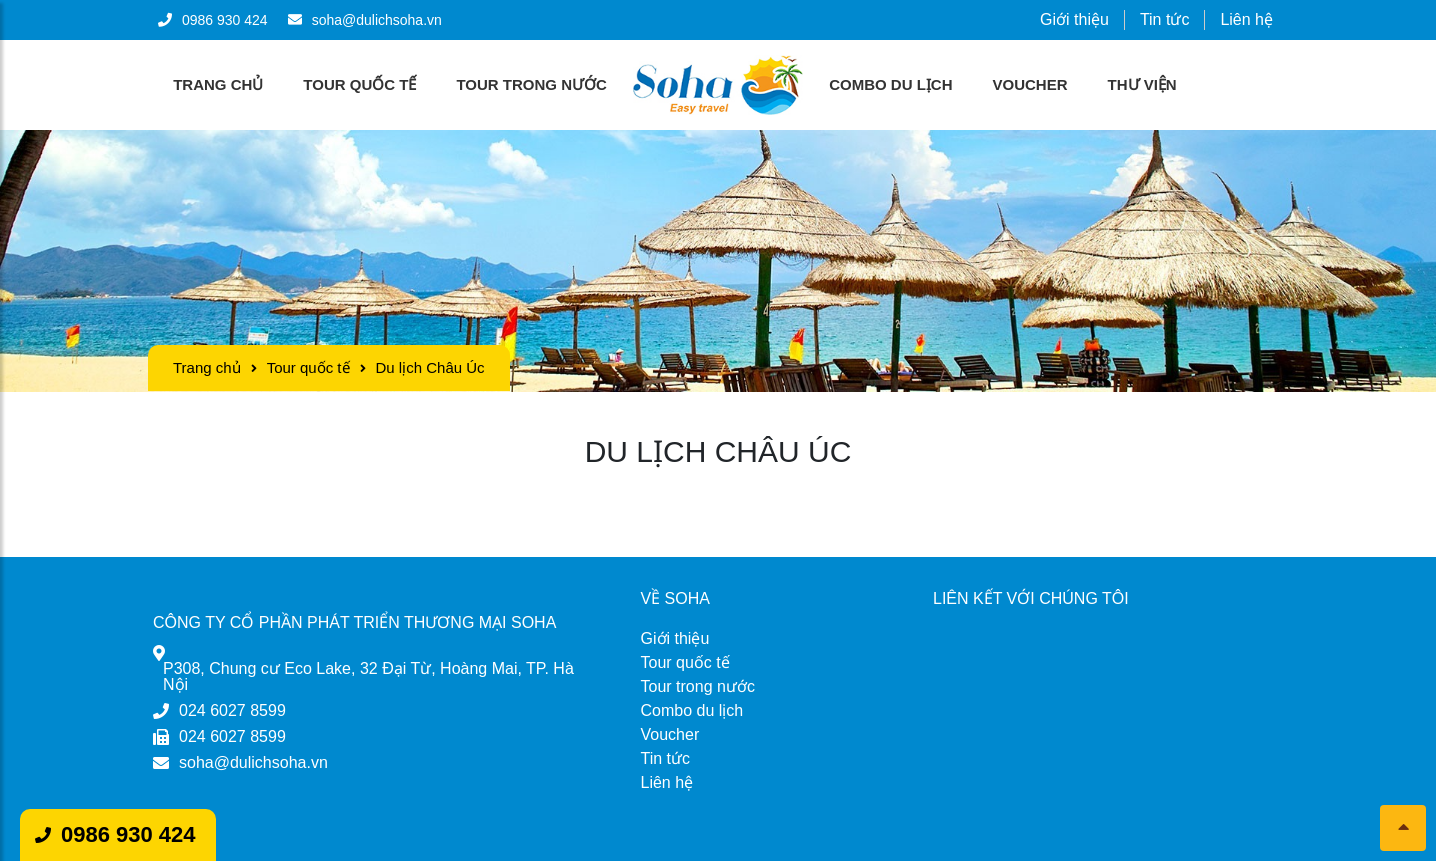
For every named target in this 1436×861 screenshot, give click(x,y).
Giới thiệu (1074, 19)
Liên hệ (1246, 19)
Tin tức (1165, 19)
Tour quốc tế (359, 84)
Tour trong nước (531, 84)
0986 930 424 (128, 834)
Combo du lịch (890, 84)
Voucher (1030, 84)
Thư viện (1142, 84)
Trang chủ (218, 84)
